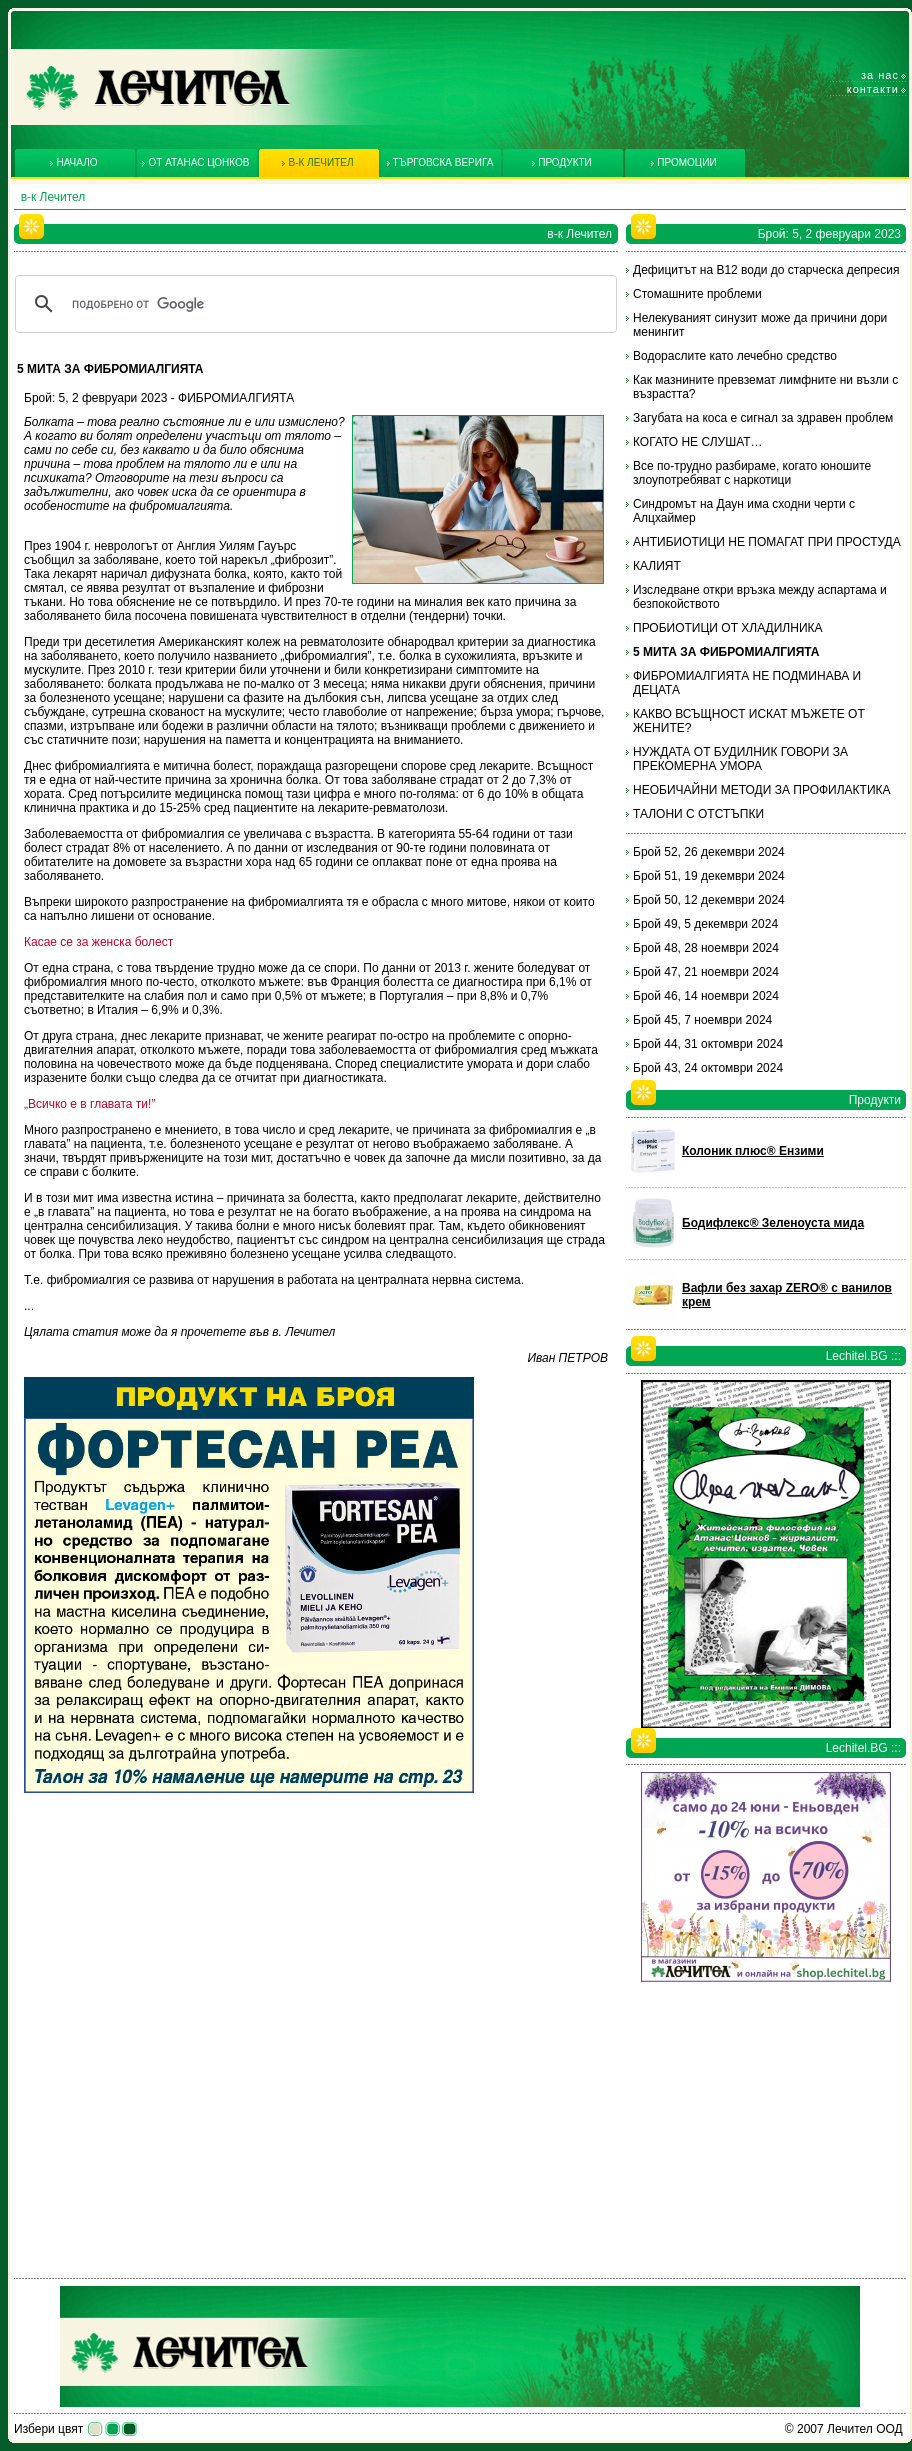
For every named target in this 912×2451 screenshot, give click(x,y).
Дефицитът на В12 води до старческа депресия (766, 270)
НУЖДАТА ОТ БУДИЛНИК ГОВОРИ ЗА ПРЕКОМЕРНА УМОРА (740, 759)
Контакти (873, 89)
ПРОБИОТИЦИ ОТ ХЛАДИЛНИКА (728, 628)
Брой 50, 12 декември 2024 (709, 900)
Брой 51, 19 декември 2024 (709, 876)
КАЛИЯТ (657, 566)
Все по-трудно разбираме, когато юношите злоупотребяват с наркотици (752, 473)
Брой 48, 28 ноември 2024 (706, 948)
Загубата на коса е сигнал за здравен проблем (763, 418)
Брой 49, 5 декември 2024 (705, 924)
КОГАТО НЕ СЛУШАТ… (698, 442)
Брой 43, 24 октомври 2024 (708, 1068)
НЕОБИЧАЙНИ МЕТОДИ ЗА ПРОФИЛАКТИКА (762, 790)
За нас (880, 75)
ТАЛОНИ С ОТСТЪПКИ (698, 814)
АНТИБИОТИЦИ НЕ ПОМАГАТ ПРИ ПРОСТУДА (767, 542)
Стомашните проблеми (697, 294)
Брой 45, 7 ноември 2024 (702, 1020)
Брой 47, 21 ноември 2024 (706, 972)
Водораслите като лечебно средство (735, 356)
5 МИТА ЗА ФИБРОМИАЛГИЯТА (726, 652)
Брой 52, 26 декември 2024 (709, 852)
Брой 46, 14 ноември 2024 (706, 996)
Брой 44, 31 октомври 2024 (708, 1044)
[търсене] (313, 304)
